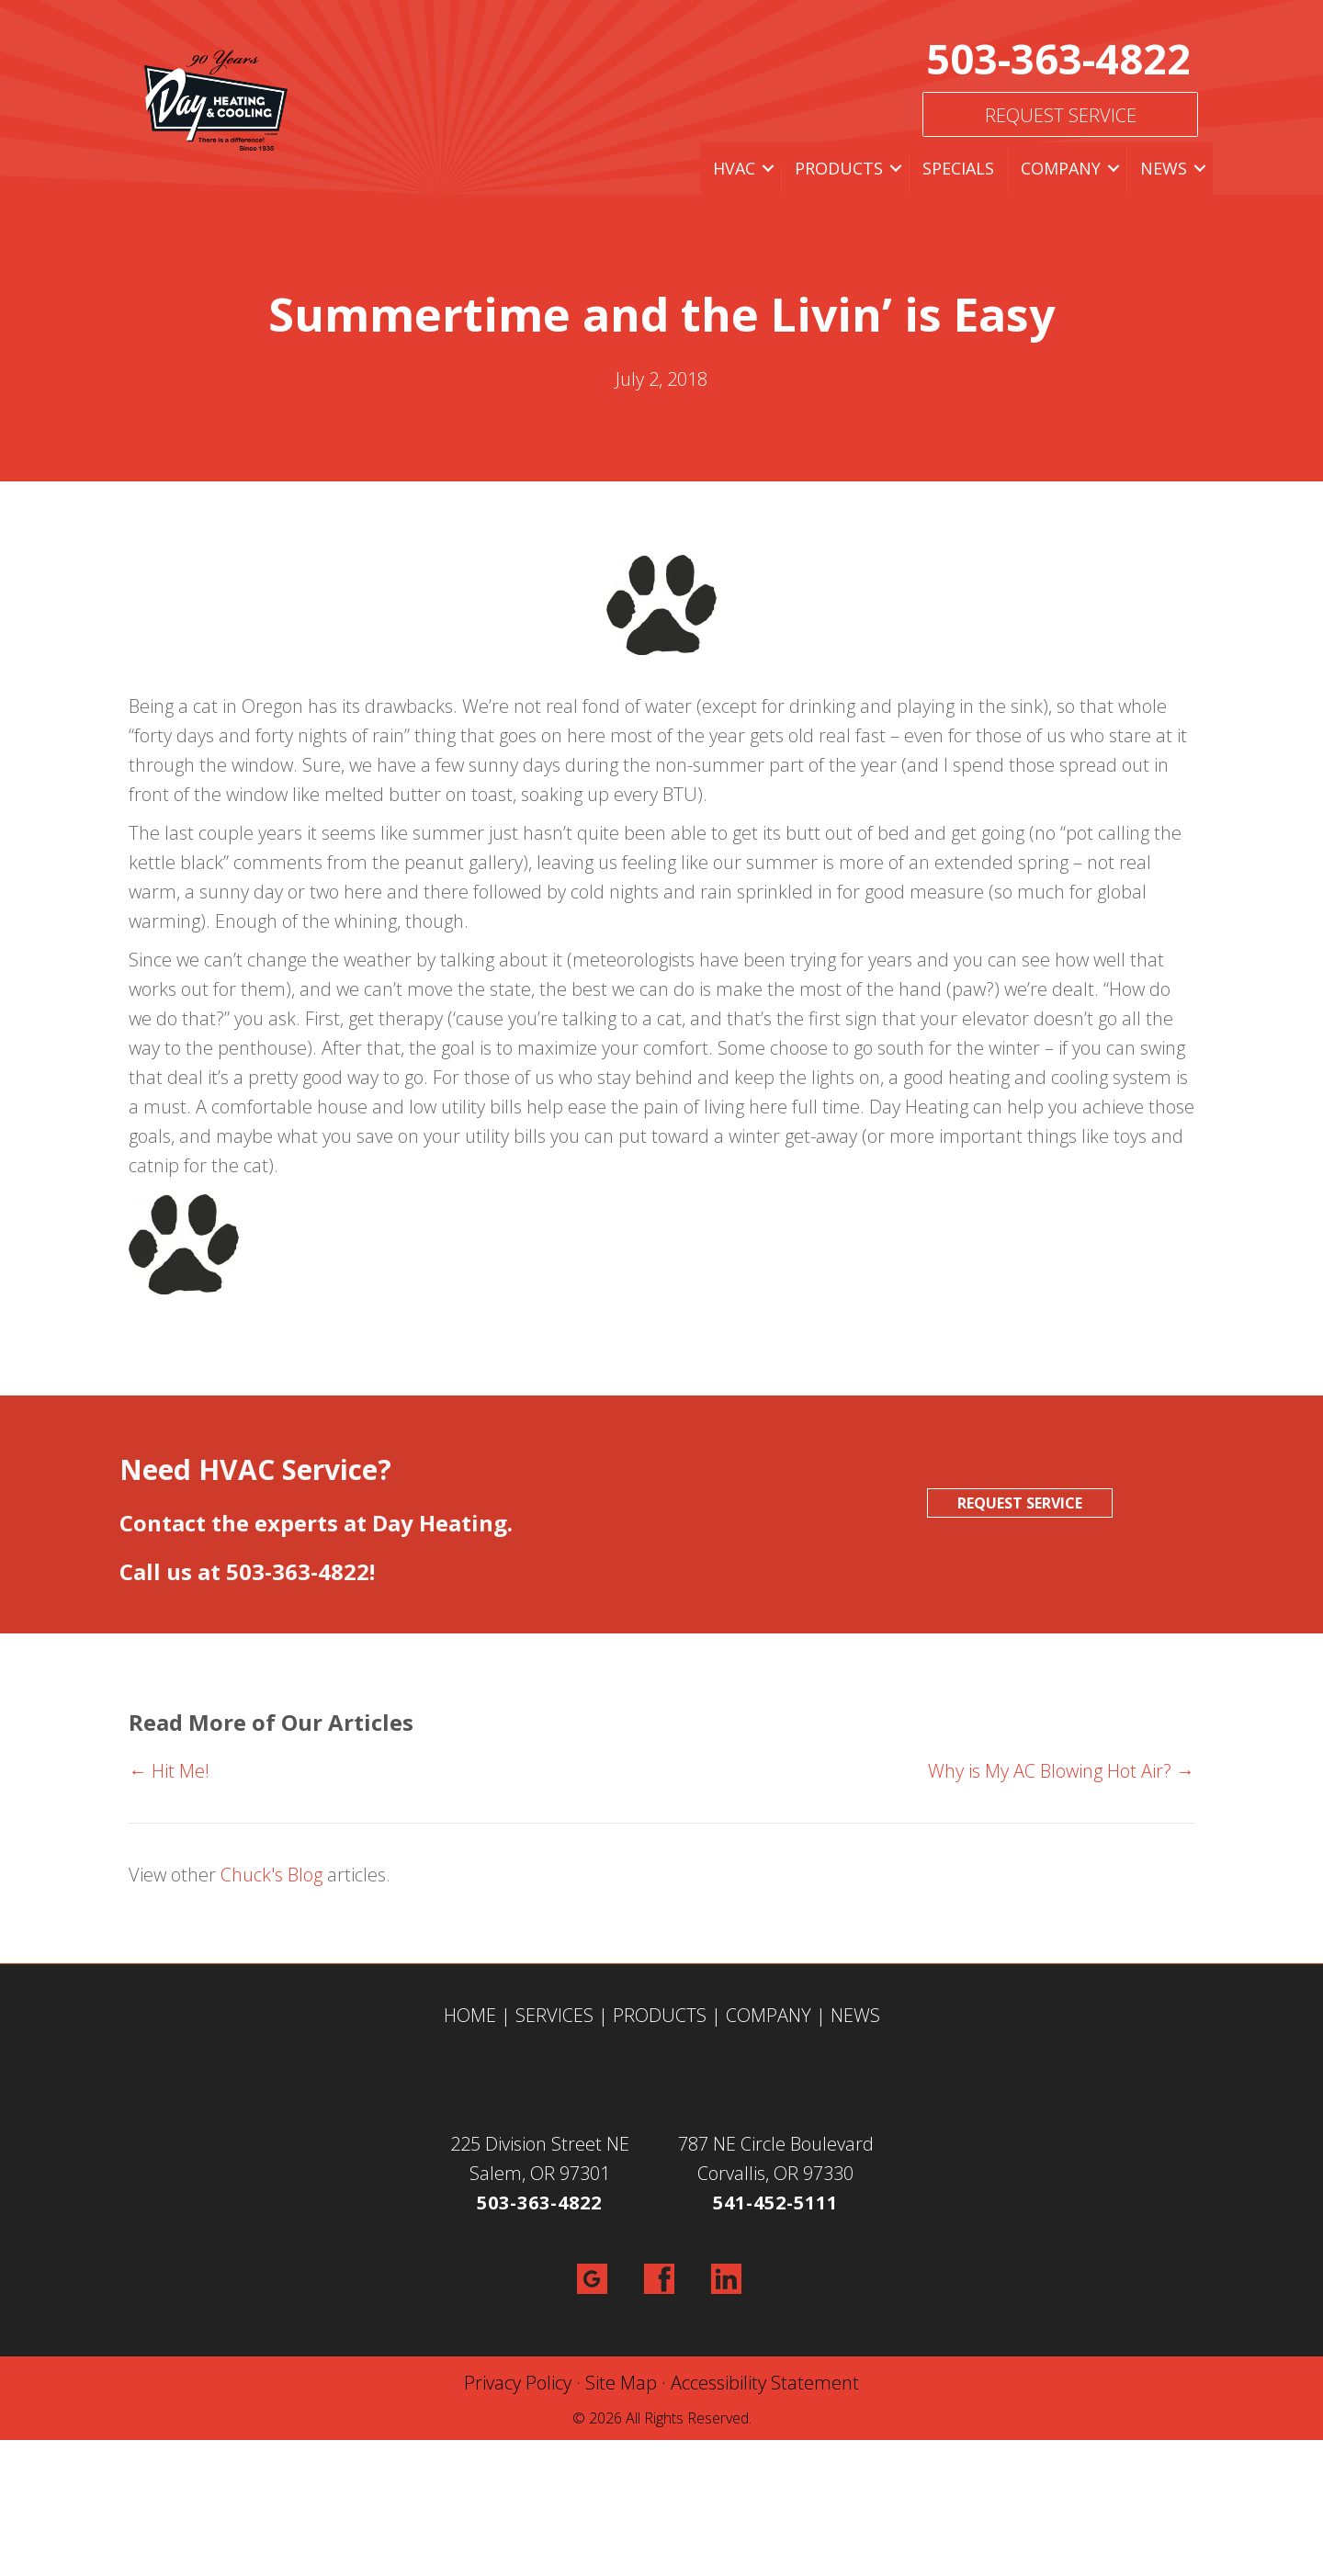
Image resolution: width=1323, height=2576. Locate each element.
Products (839, 168)
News (1163, 168)
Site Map (621, 2382)
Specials (958, 168)
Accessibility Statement (765, 2382)
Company (1061, 168)
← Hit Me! (169, 1770)
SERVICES (554, 2015)
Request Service (1060, 115)
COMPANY (768, 2015)
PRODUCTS (660, 2015)
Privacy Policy (517, 2382)
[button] (768, 168)
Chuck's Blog (271, 1874)
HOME (470, 2015)
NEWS (855, 2015)
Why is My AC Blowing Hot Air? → (1061, 1770)
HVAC (734, 168)
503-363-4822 (1058, 58)
